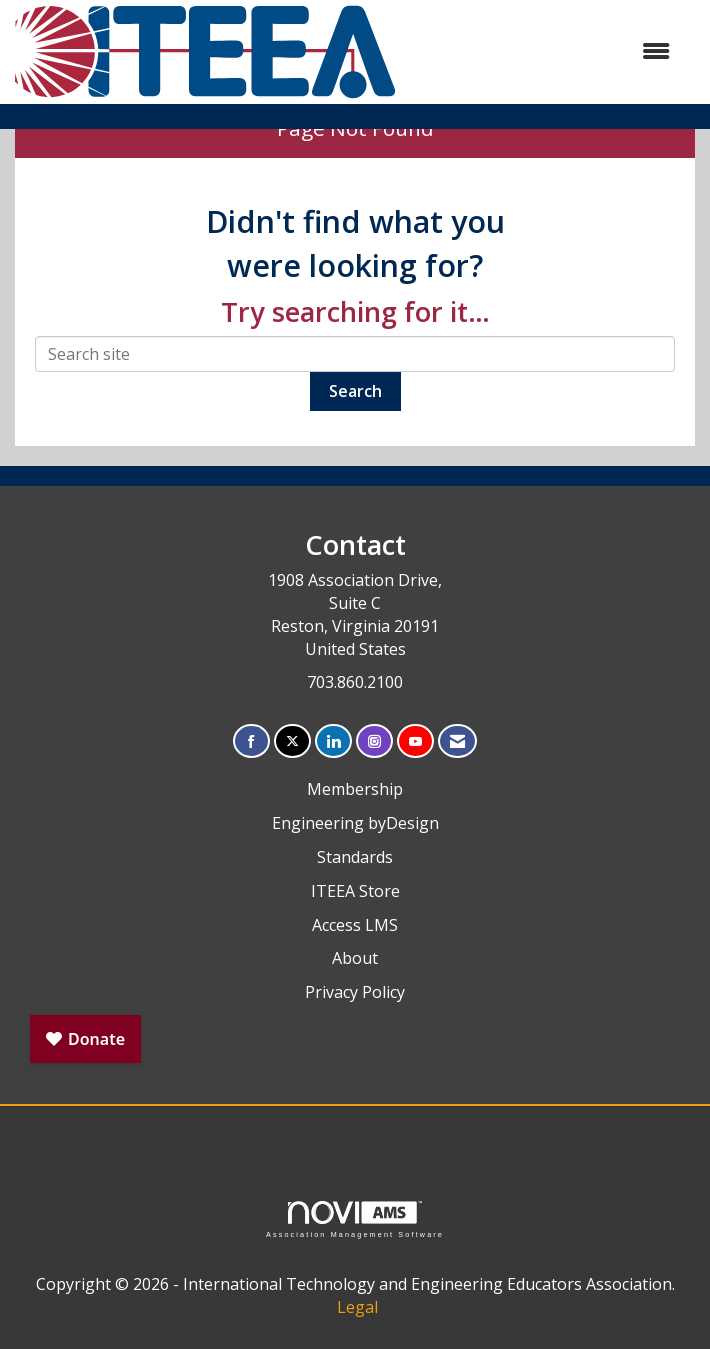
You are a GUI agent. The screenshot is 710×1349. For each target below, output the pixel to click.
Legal (357, 1307)
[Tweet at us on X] (292, 741)
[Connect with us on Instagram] (374, 741)
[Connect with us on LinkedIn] (333, 741)
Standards (355, 857)
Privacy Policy (355, 992)
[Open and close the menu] (544, 51)
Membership (355, 789)
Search (355, 391)
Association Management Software (355, 1219)
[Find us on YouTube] (415, 741)
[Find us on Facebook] (251, 741)
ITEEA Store (355, 891)
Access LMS (355, 925)
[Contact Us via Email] (457, 741)
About (355, 958)
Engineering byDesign (355, 823)
